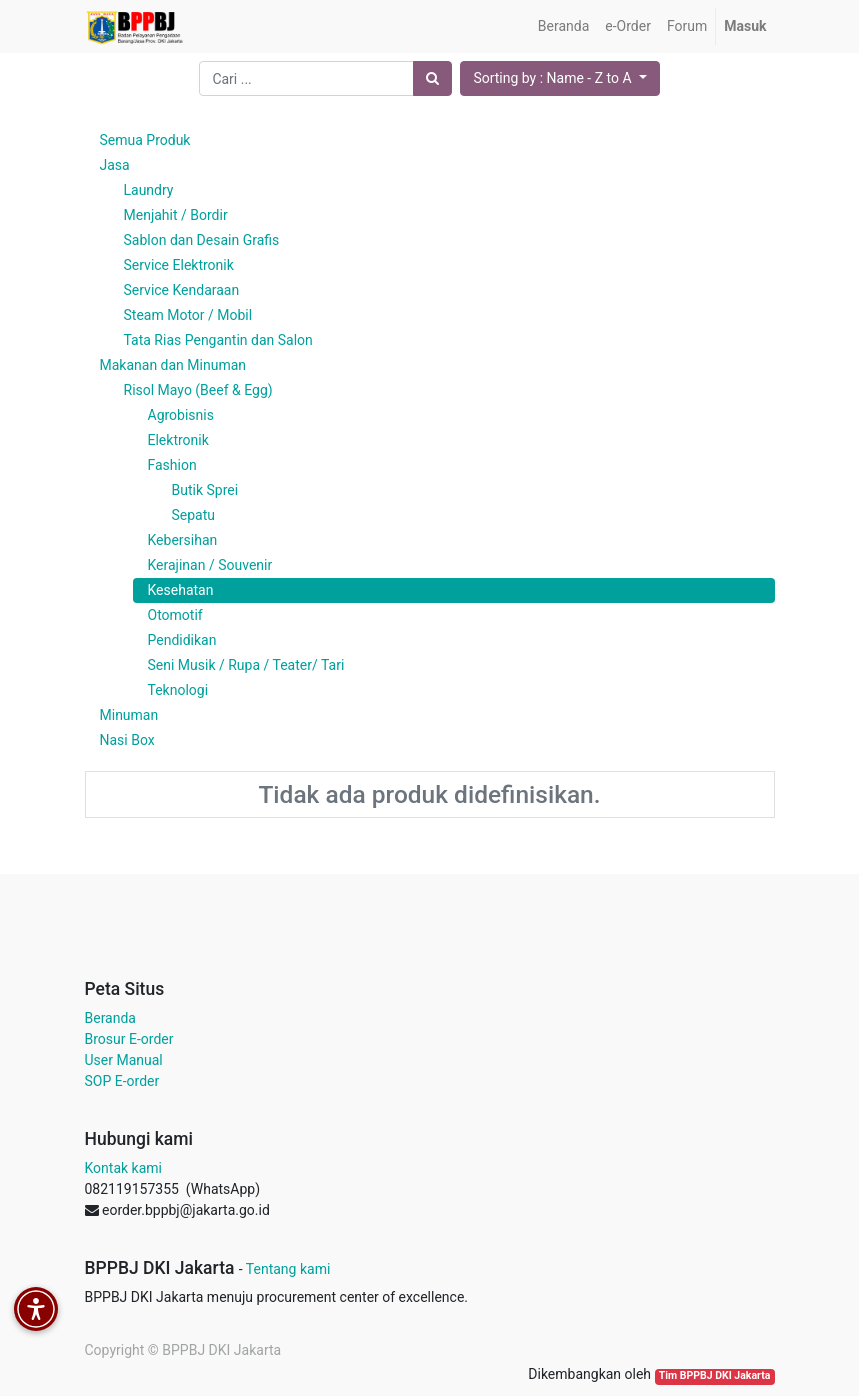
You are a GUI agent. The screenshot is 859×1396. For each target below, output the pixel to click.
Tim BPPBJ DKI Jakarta (715, 1375)
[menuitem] (563, 26)
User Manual (124, 1060)
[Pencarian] (432, 78)
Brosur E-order (129, 1039)
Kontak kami (123, 1168)
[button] (559, 78)
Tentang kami (288, 1269)
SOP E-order (122, 1081)
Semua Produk (145, 140)
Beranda (110, 1018)
